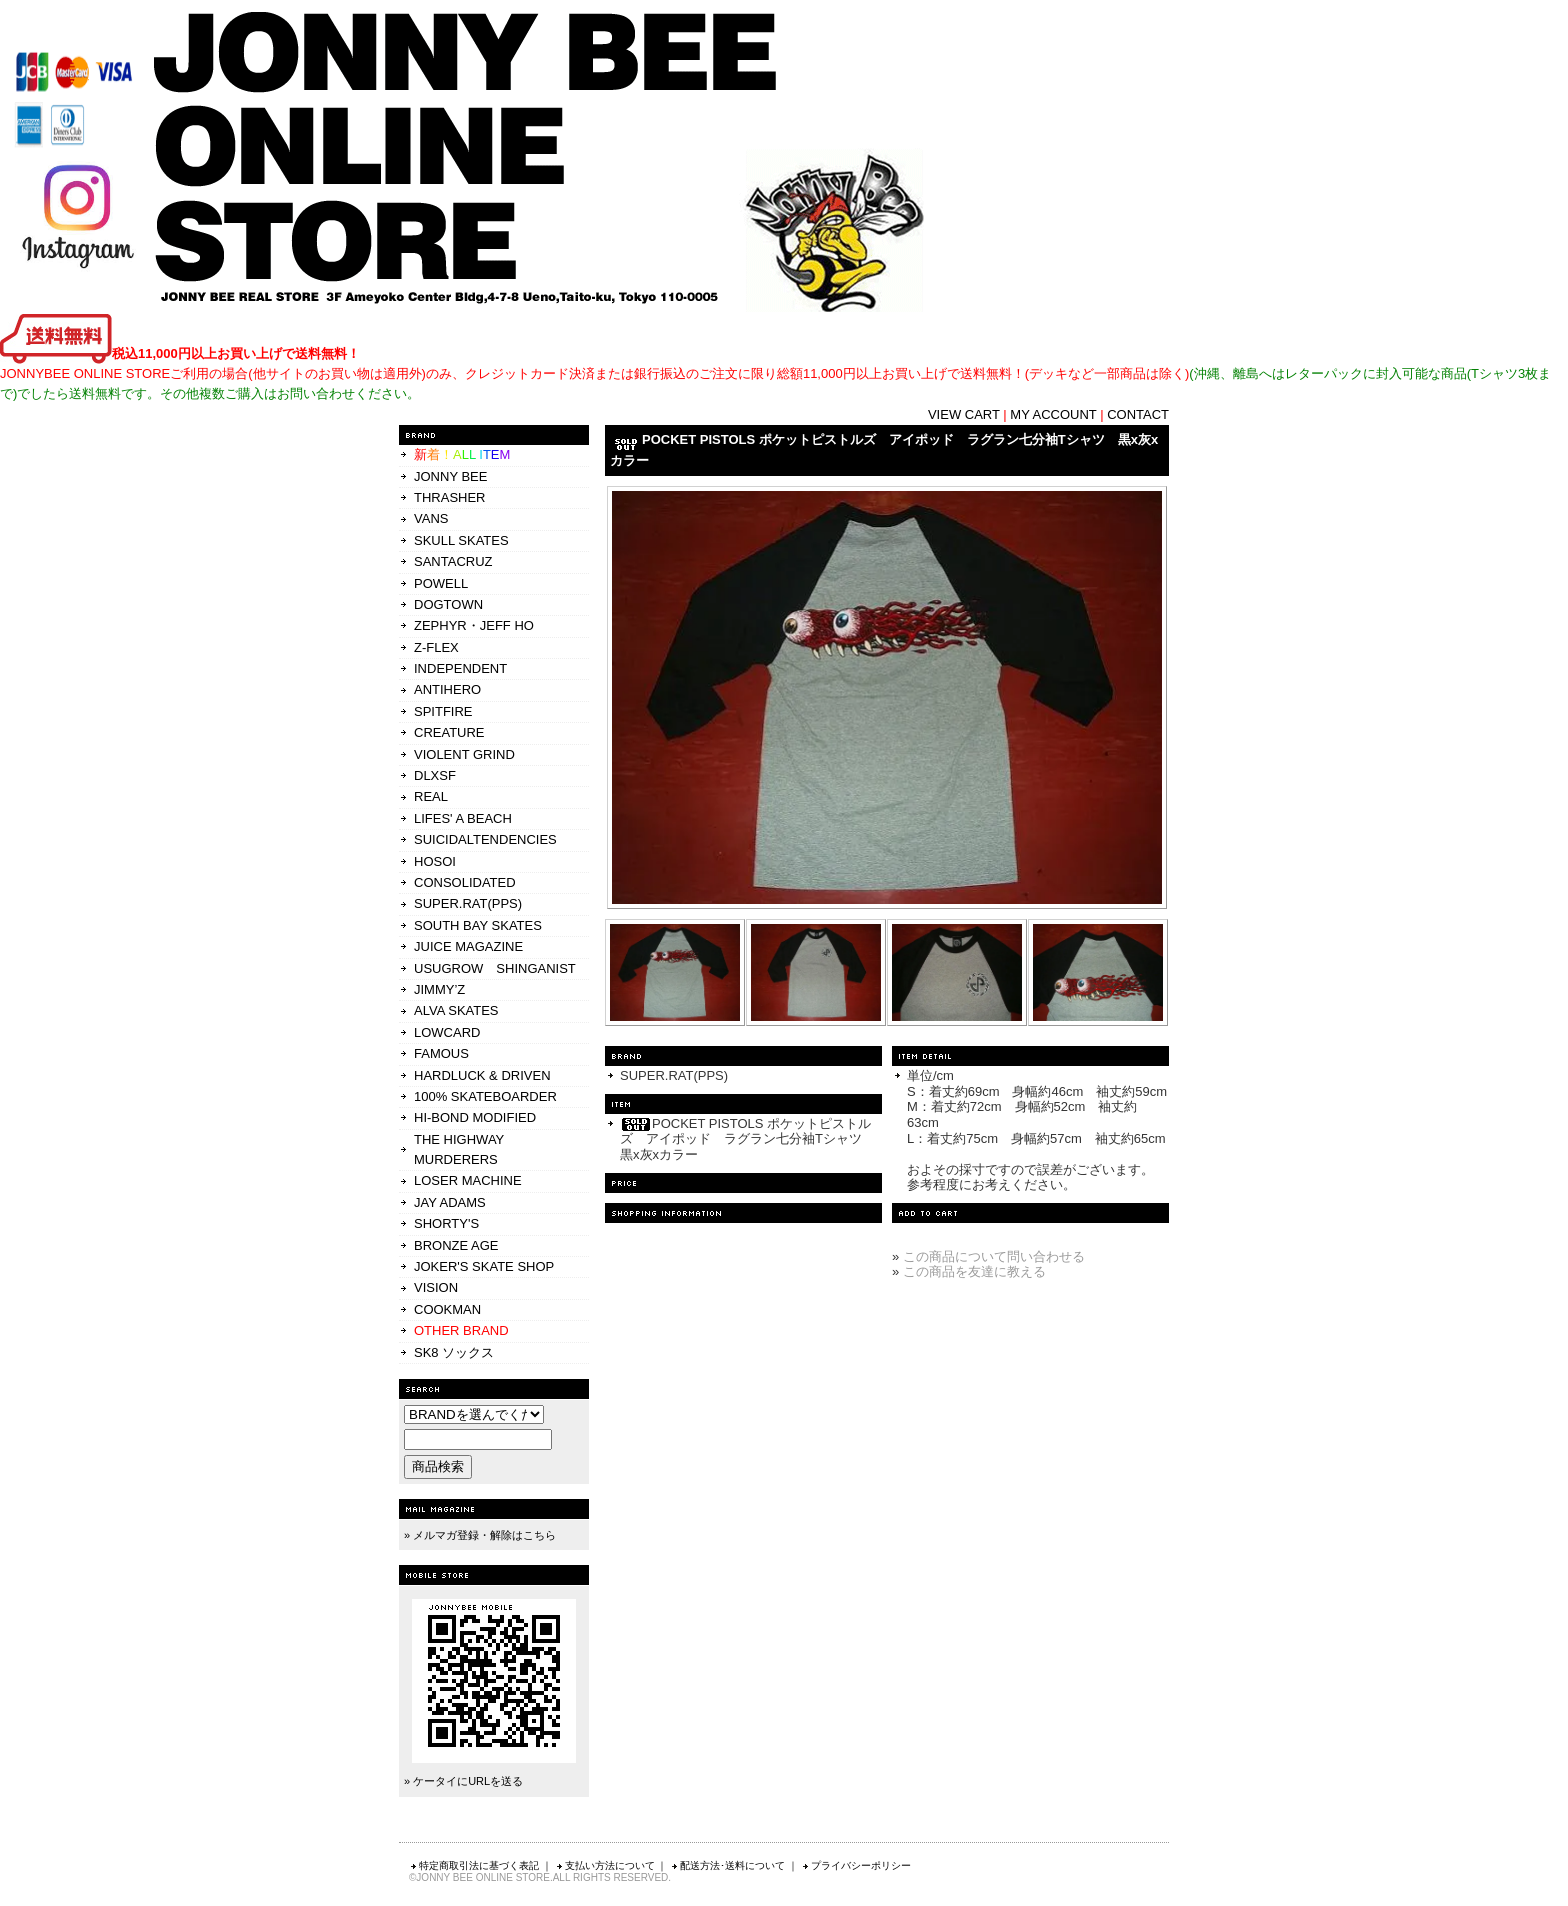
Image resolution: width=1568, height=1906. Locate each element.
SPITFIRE (443, 711)
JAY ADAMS (450, 1202)
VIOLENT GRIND (464, 754)
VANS (431, 518)
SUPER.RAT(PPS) (468, 903)
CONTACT (1138, 414)
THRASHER (450, 497)
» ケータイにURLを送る (463, 1781)
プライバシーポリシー (856, 1865)
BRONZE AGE (456, 1245)
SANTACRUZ (453, 561)
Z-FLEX (436, 647)
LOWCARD (447, 1032)
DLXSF (435, 775)
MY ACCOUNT (1053, 414)
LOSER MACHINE (468, 1180)
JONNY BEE (450, 476)
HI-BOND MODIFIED (475, 1117)
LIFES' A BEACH (463, 818)
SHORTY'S (446, 1223)
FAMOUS (441, 1053)
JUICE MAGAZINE (468, 946)
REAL (431, 796)
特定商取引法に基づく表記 (474, 1865)
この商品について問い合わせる (994, 1256)
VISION (436, 1287)
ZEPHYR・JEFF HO (474, 625)
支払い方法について (605, 1865)
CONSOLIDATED (465, 882)
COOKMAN (447, 1309)
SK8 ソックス (454, 1352)
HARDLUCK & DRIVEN (482, 1075)
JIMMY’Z (439, 989)
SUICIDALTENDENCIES (485, 839)
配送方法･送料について (727, 1865)
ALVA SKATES (456, 1010)
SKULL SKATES (461, 540)
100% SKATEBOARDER (485, 1096)
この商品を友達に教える (974, 1271)
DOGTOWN (448, 604)
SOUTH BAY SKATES (478, 925)
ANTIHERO (447, 689)
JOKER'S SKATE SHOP (484, 1266)
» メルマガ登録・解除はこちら (480, 1535)
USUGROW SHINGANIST (495, 968)
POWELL (441, 583)
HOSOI (435, 861)
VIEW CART (964, 414)
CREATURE (449, 732)
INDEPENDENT (460, 668)
